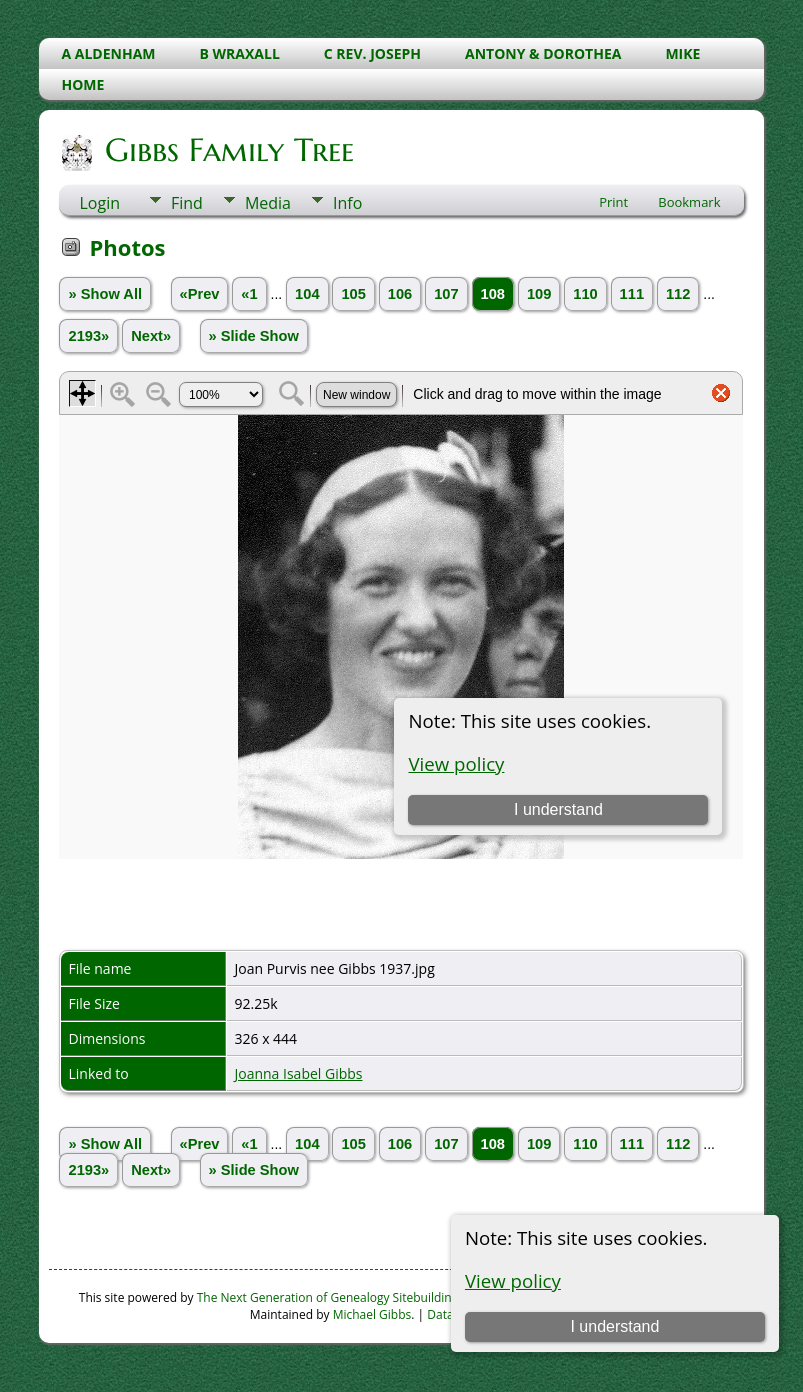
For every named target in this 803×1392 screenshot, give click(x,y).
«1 (249, 294)
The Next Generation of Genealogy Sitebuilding (328, 1297)
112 (678, 294)
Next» (151, 336)
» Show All (105, 294)
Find (187, 203)
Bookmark (689, 202)
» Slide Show (254, 336)
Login (99, 203)
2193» (88, 336)
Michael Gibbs (372, 1314)
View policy (513, 1280)
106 (400, 294)
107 (446, 294)
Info (347, 203)
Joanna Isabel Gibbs (298, 1073)
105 (353, 294)
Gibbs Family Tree (228, 150)
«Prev (200, 294)
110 (585, 294)
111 (632, 294)
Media (268, 203)
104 (307, 294)
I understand (614, 1326)
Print (613, 202)
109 (539, 294)
